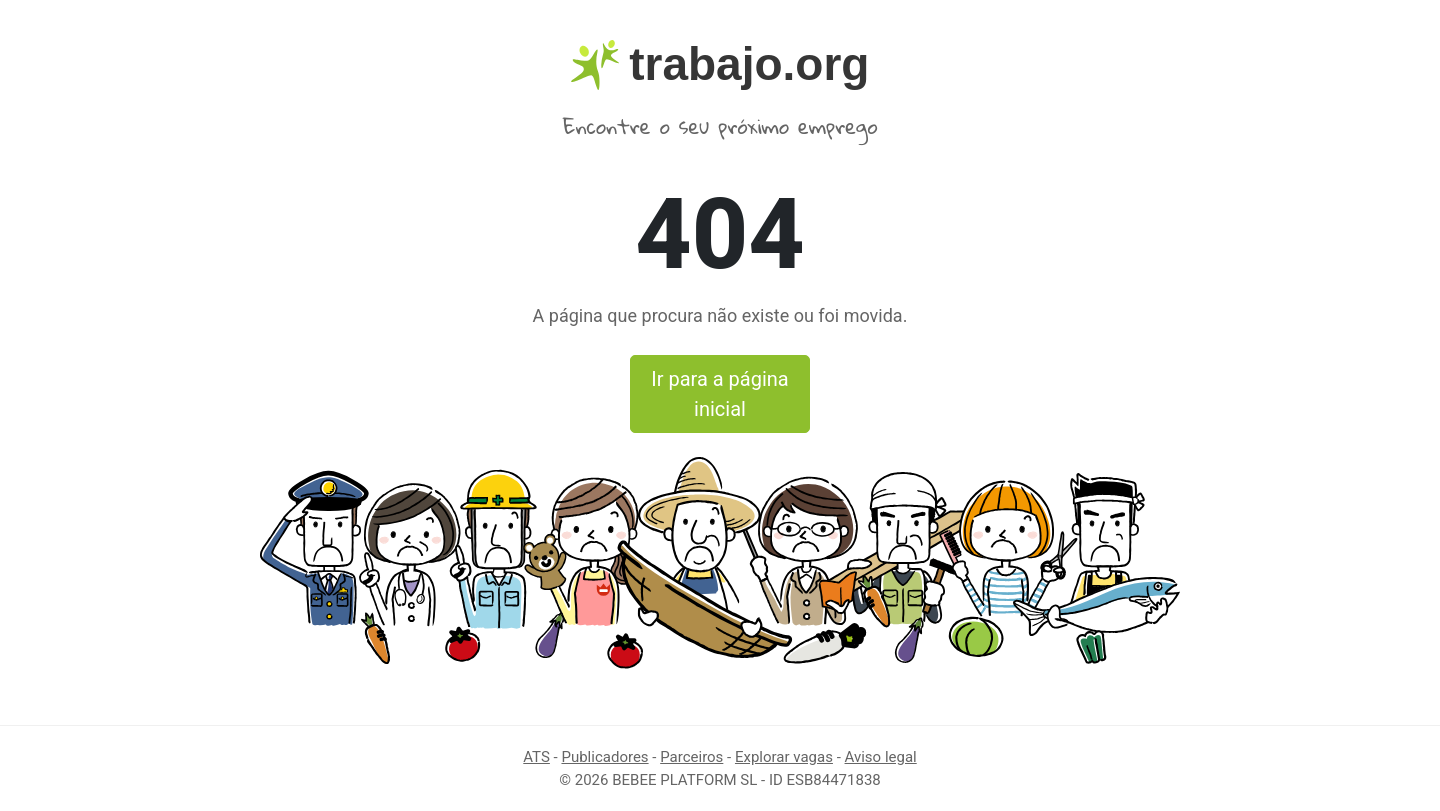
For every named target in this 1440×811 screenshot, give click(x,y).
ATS (536, 757)
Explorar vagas (784, 757)
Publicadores (604, 757)
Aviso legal (881, 757)
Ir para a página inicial (719, 394)
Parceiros (691, 757)
